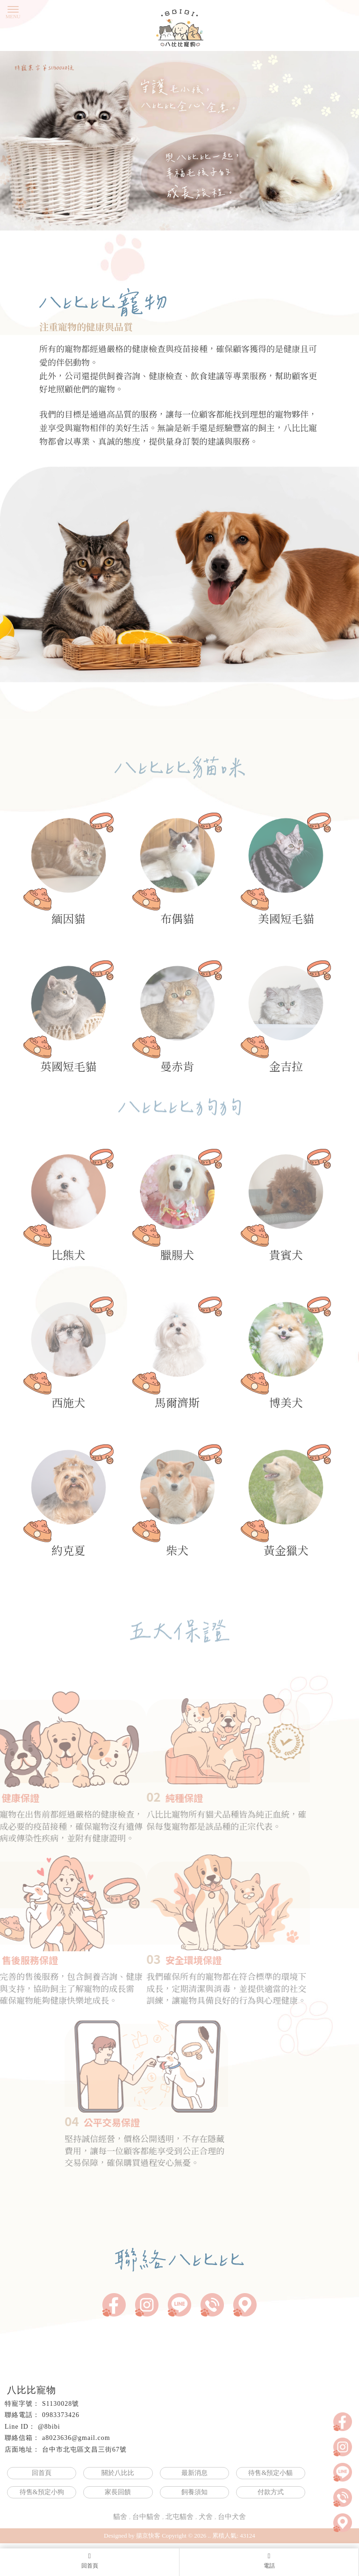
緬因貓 (68, 883)
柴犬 (177, 1515)
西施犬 (68, 1367)
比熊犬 (68, 1219)
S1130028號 (60, 2403)
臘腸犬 (177, 1219)
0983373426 (60, 2414)
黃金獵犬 (286, 1515)
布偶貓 (177, 883)
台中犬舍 (232, 2516)
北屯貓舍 (179, 2516)
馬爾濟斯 (177, 1367)
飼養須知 (194, 2492)
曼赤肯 (177, 1031)
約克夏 (68, 1515)
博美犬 (286, 1367)
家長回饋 (118, 2492)
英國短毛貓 (68, 1031)
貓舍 (120, 2516)
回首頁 (41, 2472)
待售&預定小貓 (270, 2472)
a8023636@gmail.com (76, 2437)
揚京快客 (148, 2535)
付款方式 (271, 2492)
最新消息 (194, 2472)
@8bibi (49, 2426)
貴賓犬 (286, 1219)
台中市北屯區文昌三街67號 (84, 2449)
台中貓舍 (146, 2516)
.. (209, 2535)
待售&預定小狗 (42, 2492)
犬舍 (206, 2516)
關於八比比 (117, 2472)
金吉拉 (286, 1031)
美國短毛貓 (286, 883)
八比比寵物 (31, 2390)
